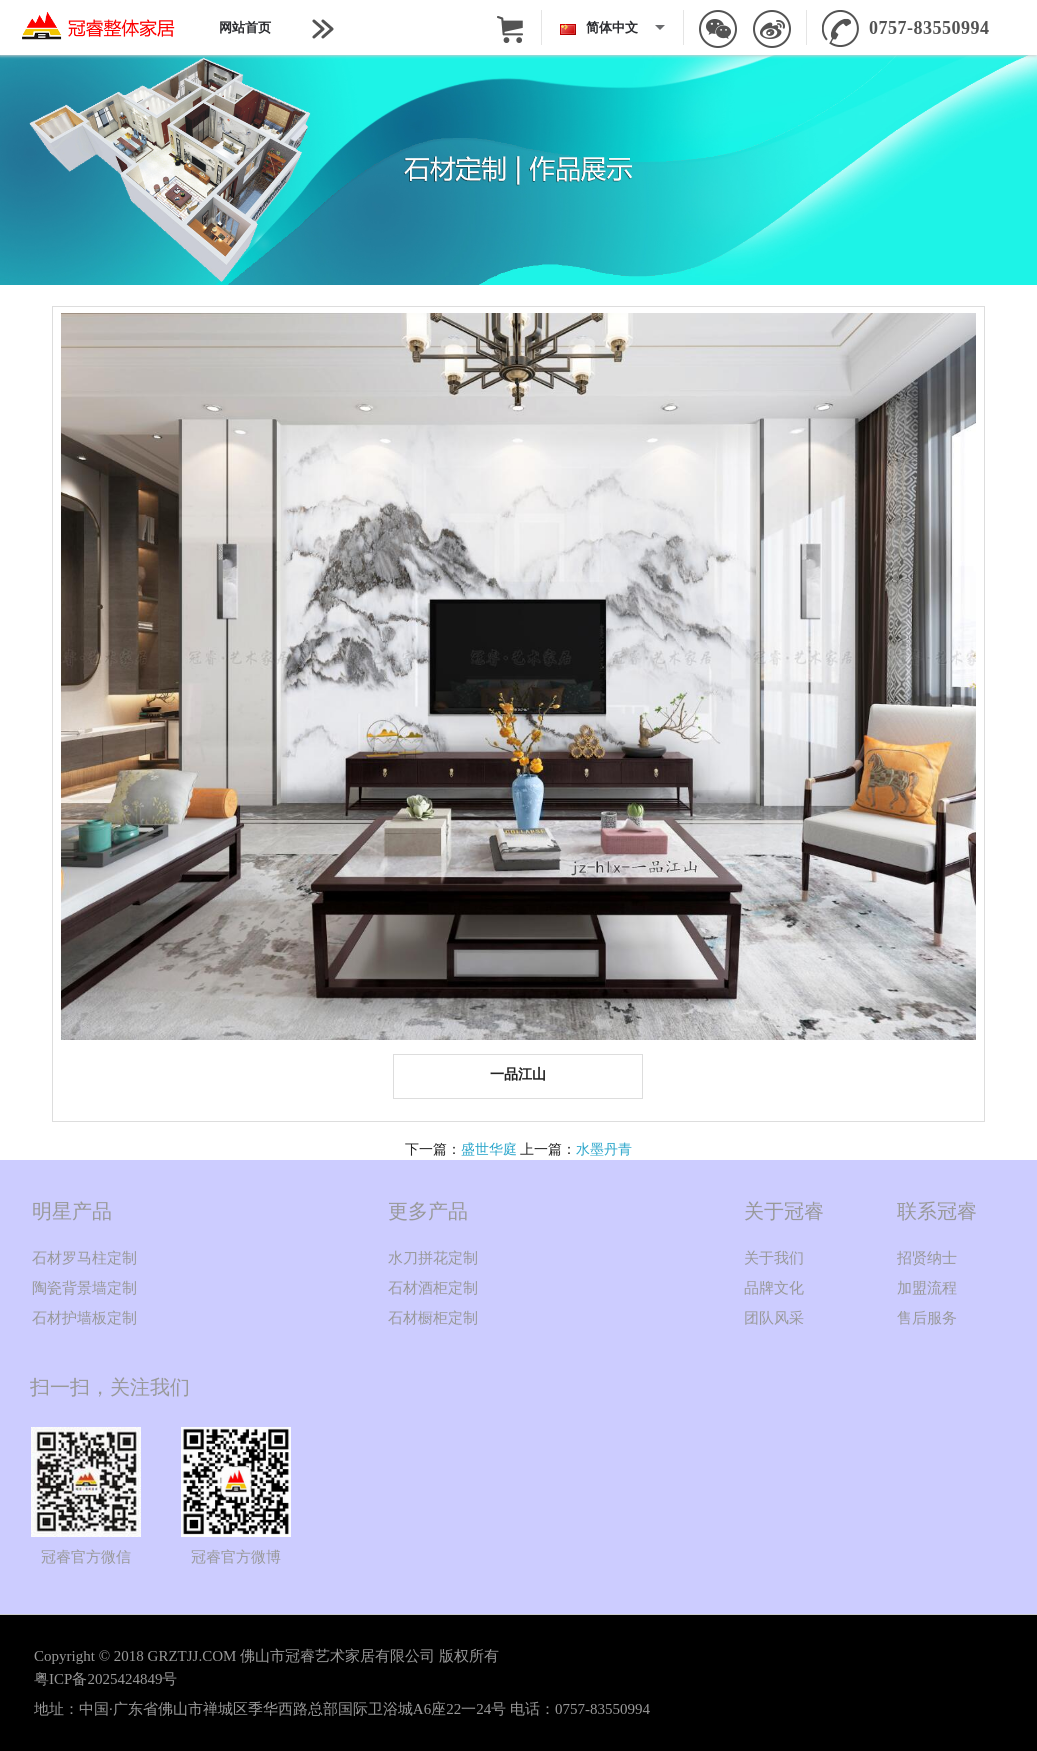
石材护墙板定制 (84, 1318)
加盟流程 (927, 1288)
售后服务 (927, 1318)
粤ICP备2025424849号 (105, 1679)
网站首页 (245, 27)
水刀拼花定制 (433, 1258)
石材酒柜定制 (433, 1288)
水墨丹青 (604, 1149)
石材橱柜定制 (433, 1318)
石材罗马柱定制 (84, 1258)
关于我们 (774, 1258)
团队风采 (774, 1318)
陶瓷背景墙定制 (84, 1288)
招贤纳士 (927, 1258)
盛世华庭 (489, 1149)
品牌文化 (774, 1288)
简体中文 (602, 27)
